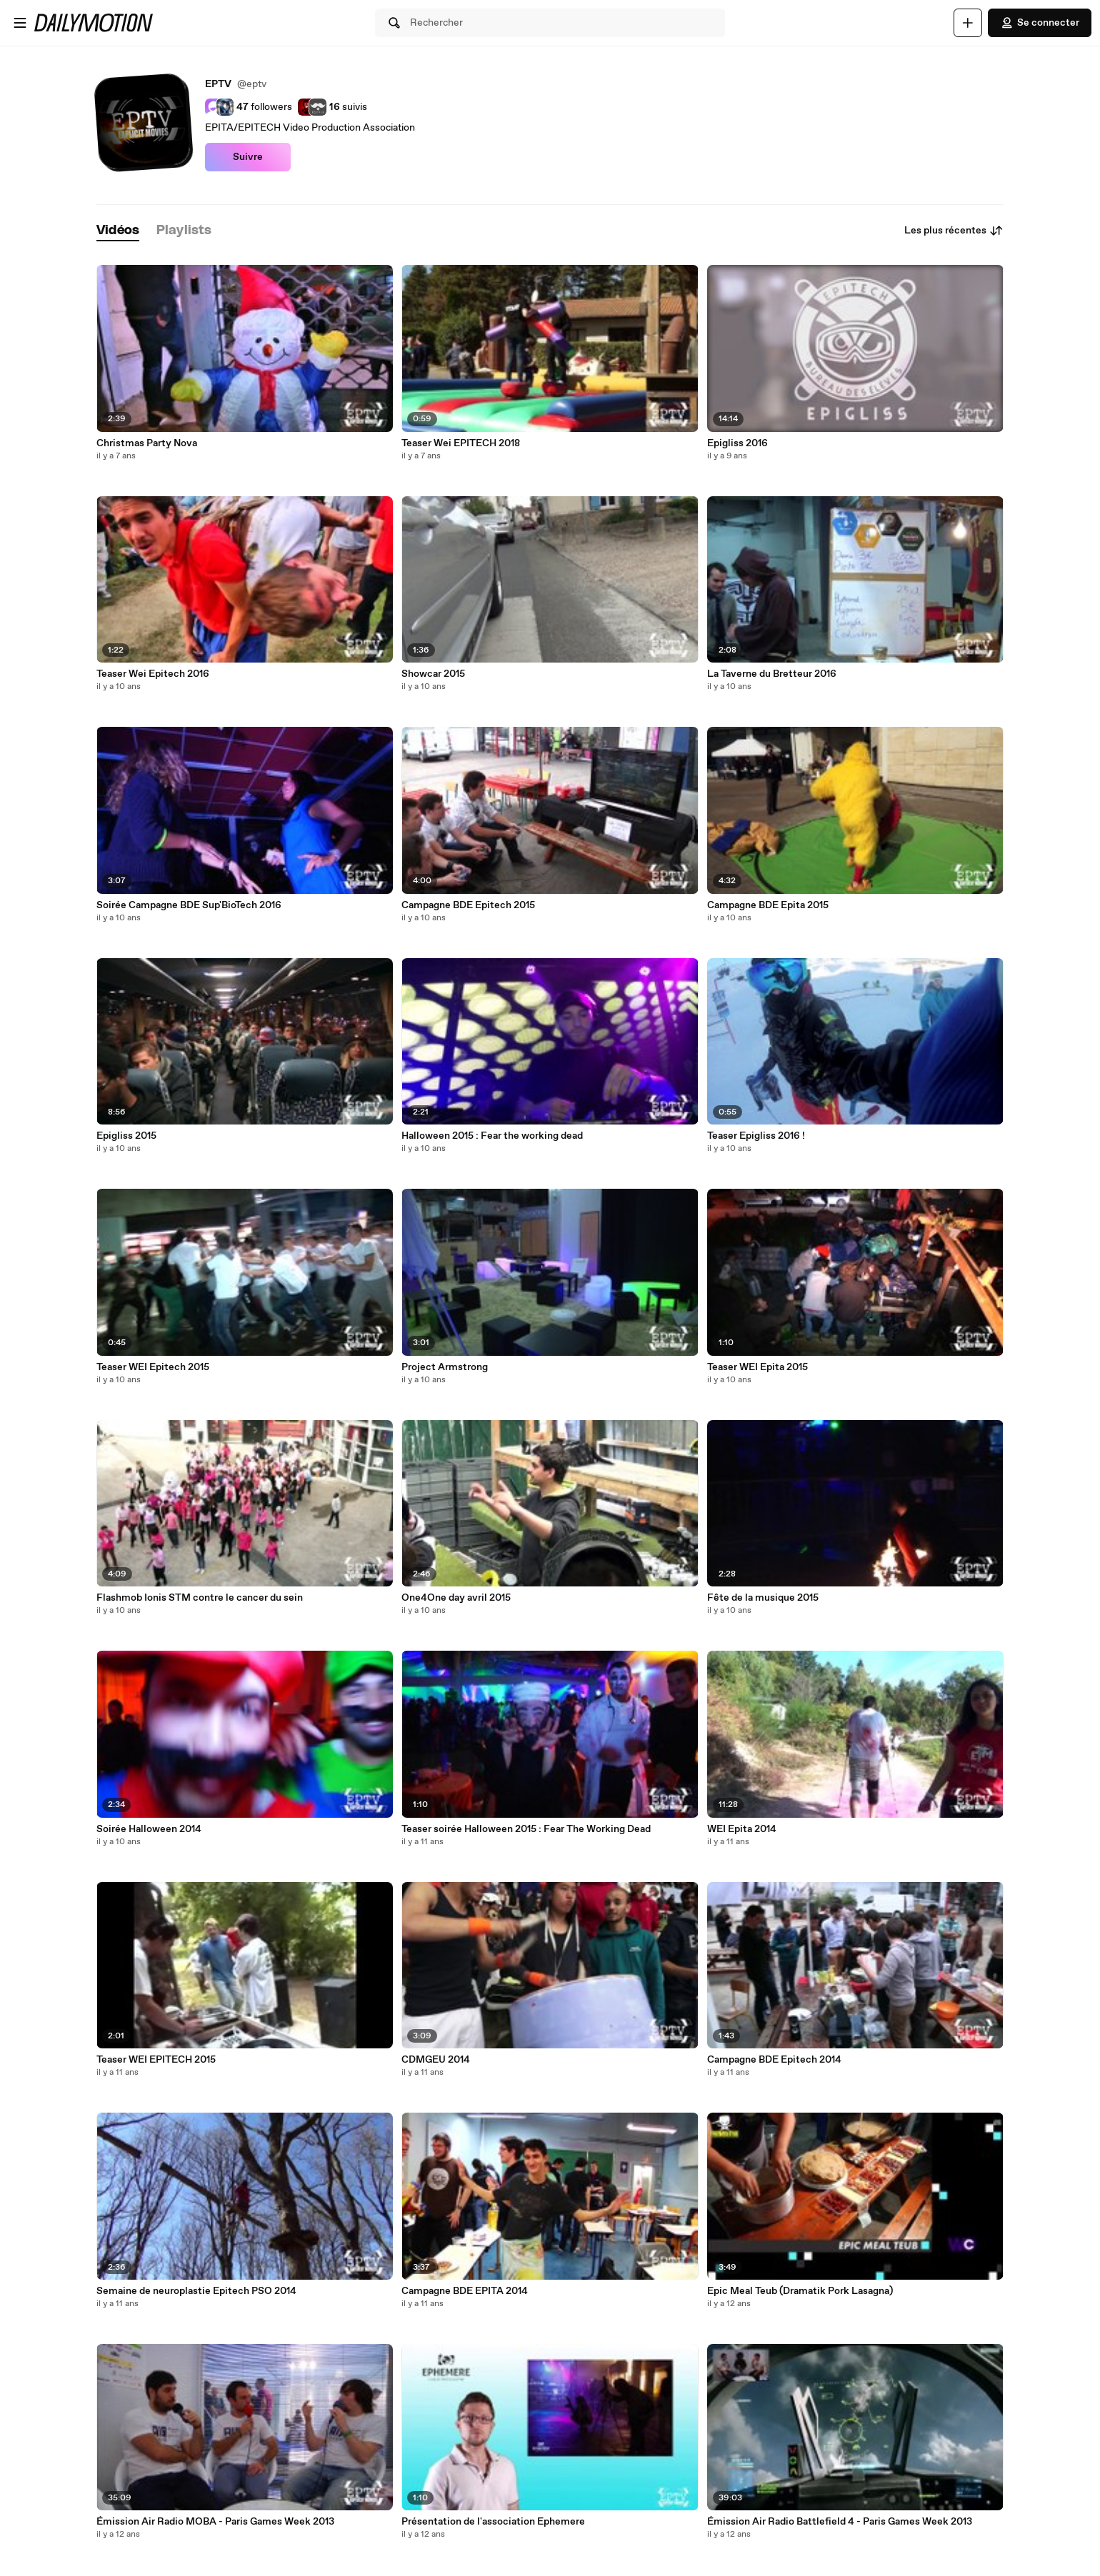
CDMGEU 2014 (435, 2060)
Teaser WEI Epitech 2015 (152, 1367)
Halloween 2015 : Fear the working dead (492, 1136)
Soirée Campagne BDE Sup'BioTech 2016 (188, 905)
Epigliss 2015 (126, 1136)
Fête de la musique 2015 (763, 1598)
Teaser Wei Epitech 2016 (152, 674)
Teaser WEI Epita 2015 (757, 1367)
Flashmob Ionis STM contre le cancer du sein (199, 1598)
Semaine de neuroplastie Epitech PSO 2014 (196, 2291)
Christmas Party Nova (146, 443)
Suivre (248, 157)
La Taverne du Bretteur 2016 (771, 674)
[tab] (117, 231)
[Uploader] (968, 23)
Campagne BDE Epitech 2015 (468, 905)
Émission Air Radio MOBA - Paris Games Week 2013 (215, 2521)
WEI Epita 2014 (741, 1829)
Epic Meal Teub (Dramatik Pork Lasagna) (800, 2291)
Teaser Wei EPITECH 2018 (460, 443)
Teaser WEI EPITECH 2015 (156, 2060)
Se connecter (1039, 23)
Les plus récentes (954, 230)
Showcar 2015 (433, 674)
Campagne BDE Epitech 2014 (774, 2060)
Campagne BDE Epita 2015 (768, 905)
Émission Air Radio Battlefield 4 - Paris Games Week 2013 (839, 2521)
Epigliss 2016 (737, 443)
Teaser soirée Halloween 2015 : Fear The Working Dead (526, 1829)
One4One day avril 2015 (456, 1598)
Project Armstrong (444, 1367)
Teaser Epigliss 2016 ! (756, 1136)
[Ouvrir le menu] (20, 23)
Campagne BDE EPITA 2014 (464, 2291)
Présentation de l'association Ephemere (493, 2521)
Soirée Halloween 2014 (148, 1829)
